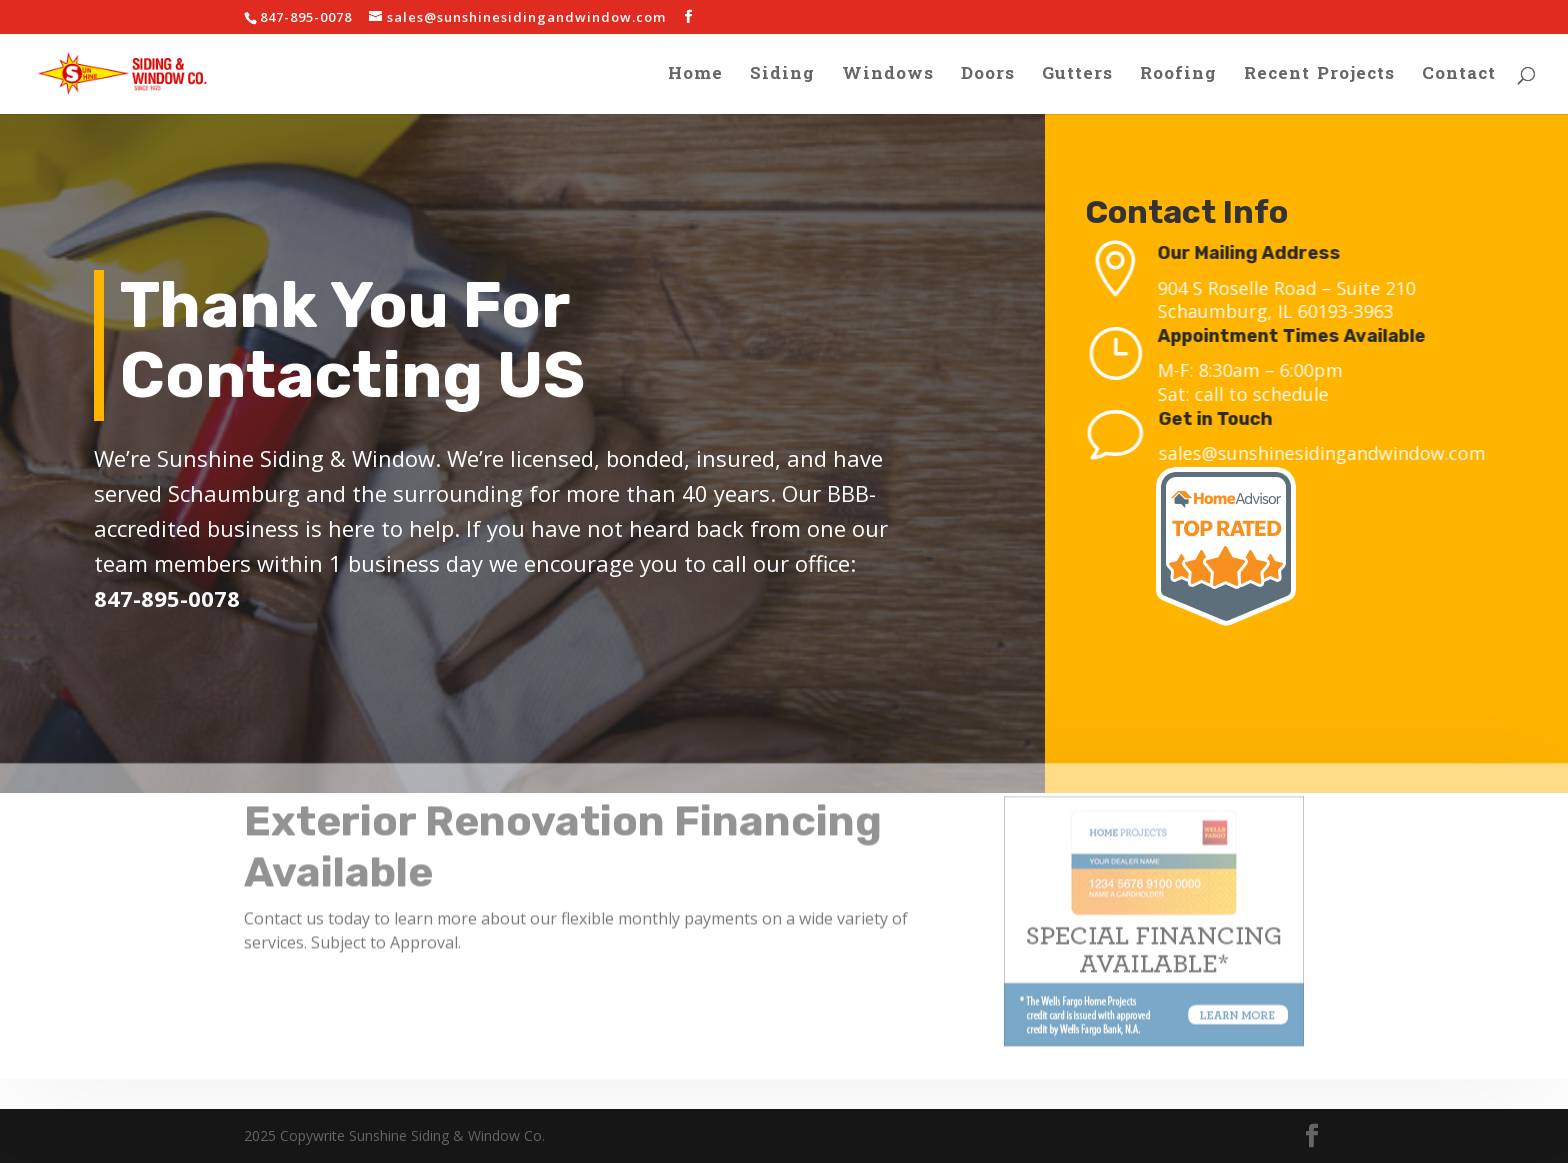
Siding (782, 78)
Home (695, 78)
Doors (988, 78)
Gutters (1077, 78)
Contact (1459, 78)
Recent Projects (1319, 78)
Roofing (1178, 78)
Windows (888, 78)
